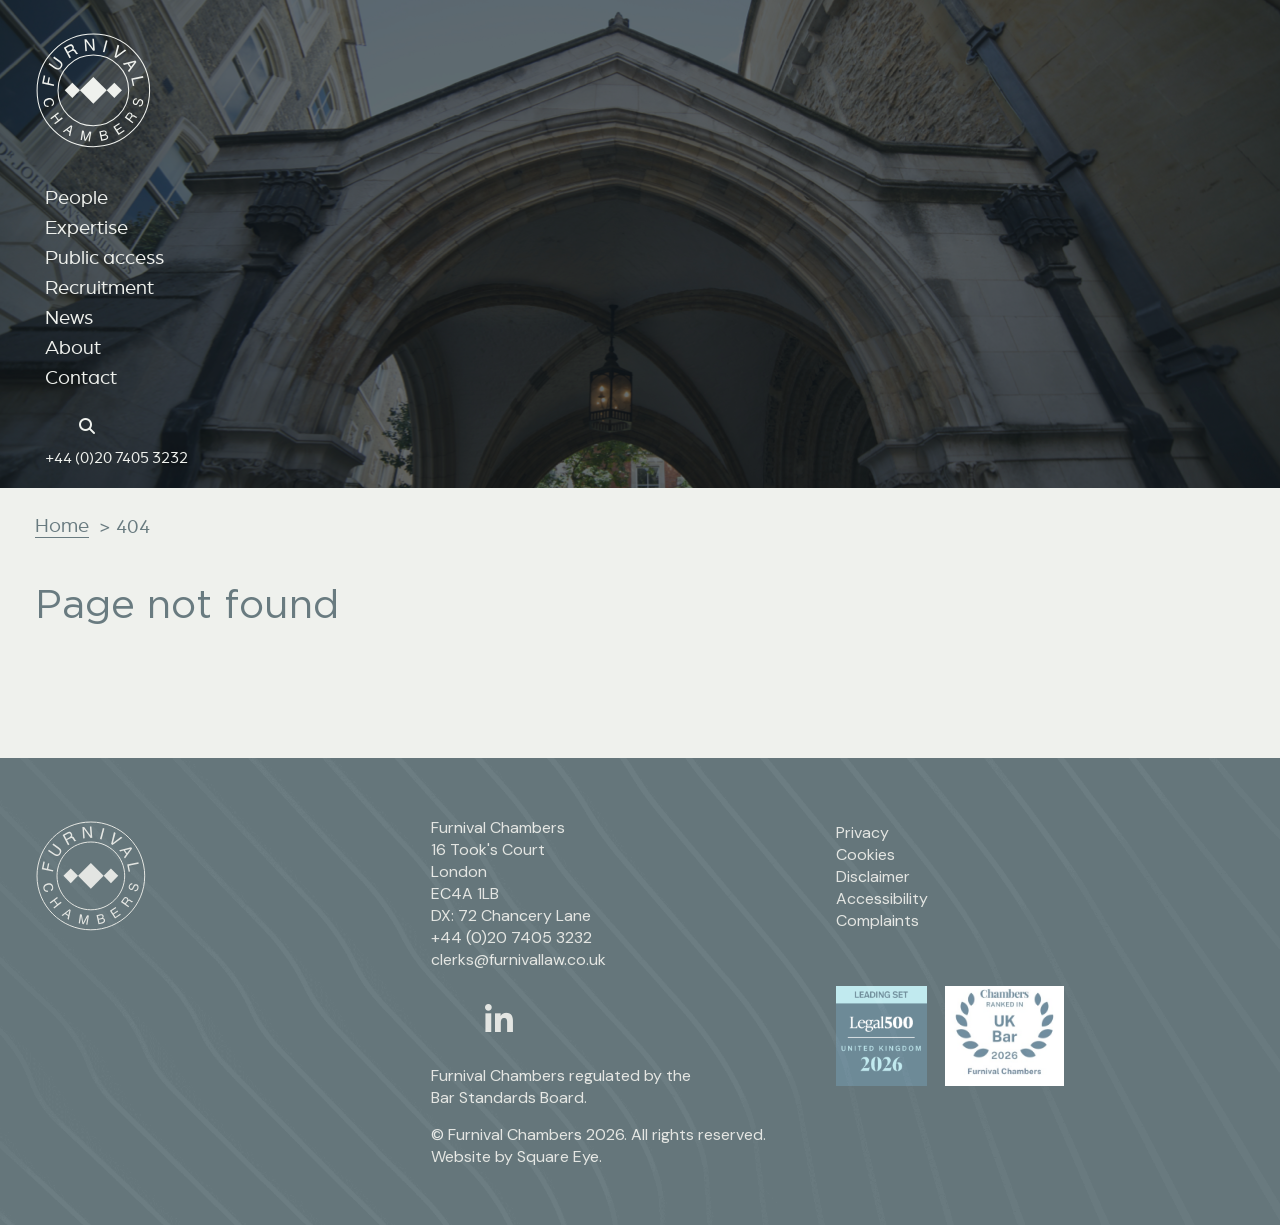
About (73, 347)
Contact (81, 377)
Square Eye (558, 1156)
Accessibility (882, 898)
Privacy (862, 832)
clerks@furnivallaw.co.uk (518, 959)
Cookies (865, 854)
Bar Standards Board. (509, 1097)
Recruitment (99, 287)
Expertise (86, 227)
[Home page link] (55, 424)
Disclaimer (873, 876)
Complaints (877, 920)
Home (62, 525)
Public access (104, 257)
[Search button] (90, 424)
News (69, 317)
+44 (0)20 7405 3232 (116, 457)
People (76, 197)
